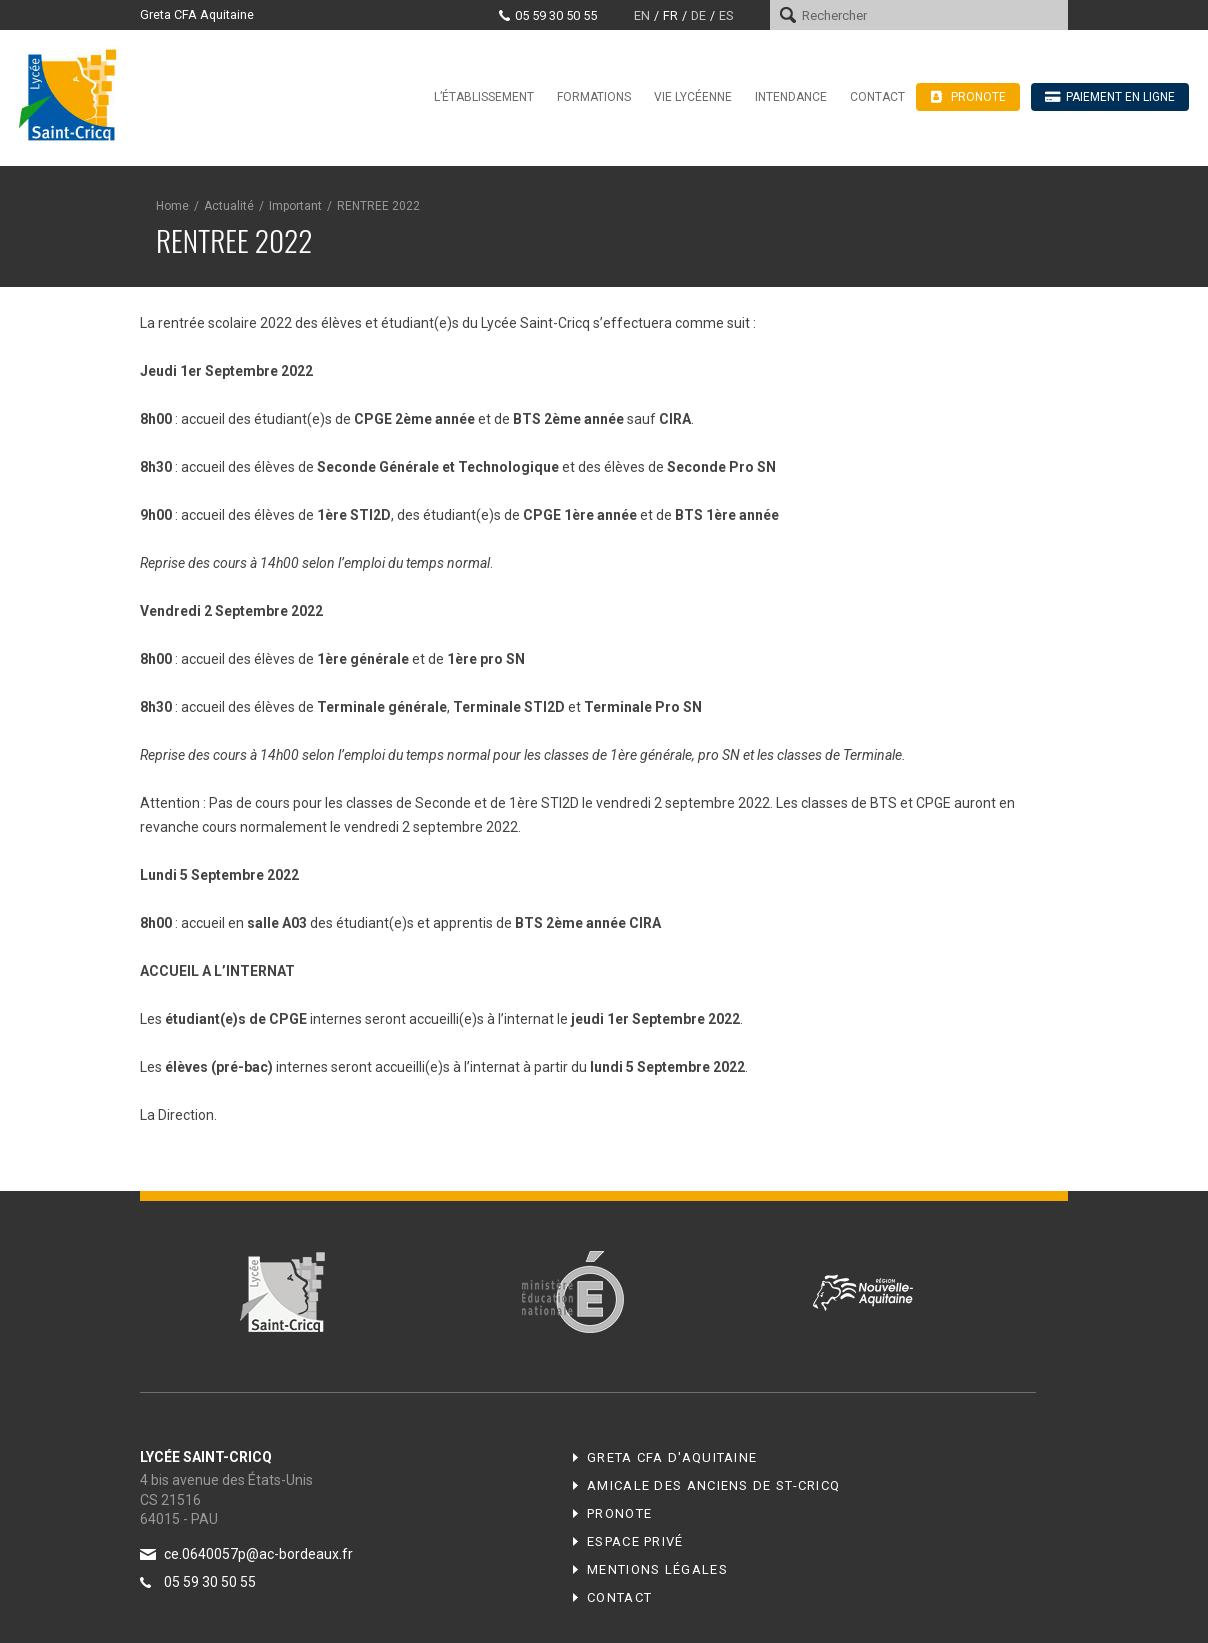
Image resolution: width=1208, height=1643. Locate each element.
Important (295, 206)
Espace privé (635, 1541)
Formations (594, 97)
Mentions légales (657, 1569)
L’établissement (484, 97)
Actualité (229, 206)
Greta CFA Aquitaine (197, 14)
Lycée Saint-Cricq (74, 94)
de (698, 15)
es (726, 15)
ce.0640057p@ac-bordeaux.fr (258, 1554)
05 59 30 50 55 (556, 15)
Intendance (791, 97)
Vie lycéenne (693, 97)
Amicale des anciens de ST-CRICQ (713, 1485)
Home (172, 206)
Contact (877, 97)
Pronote (619, 1513)
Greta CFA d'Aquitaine (672, 1457)
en (642, 15)
